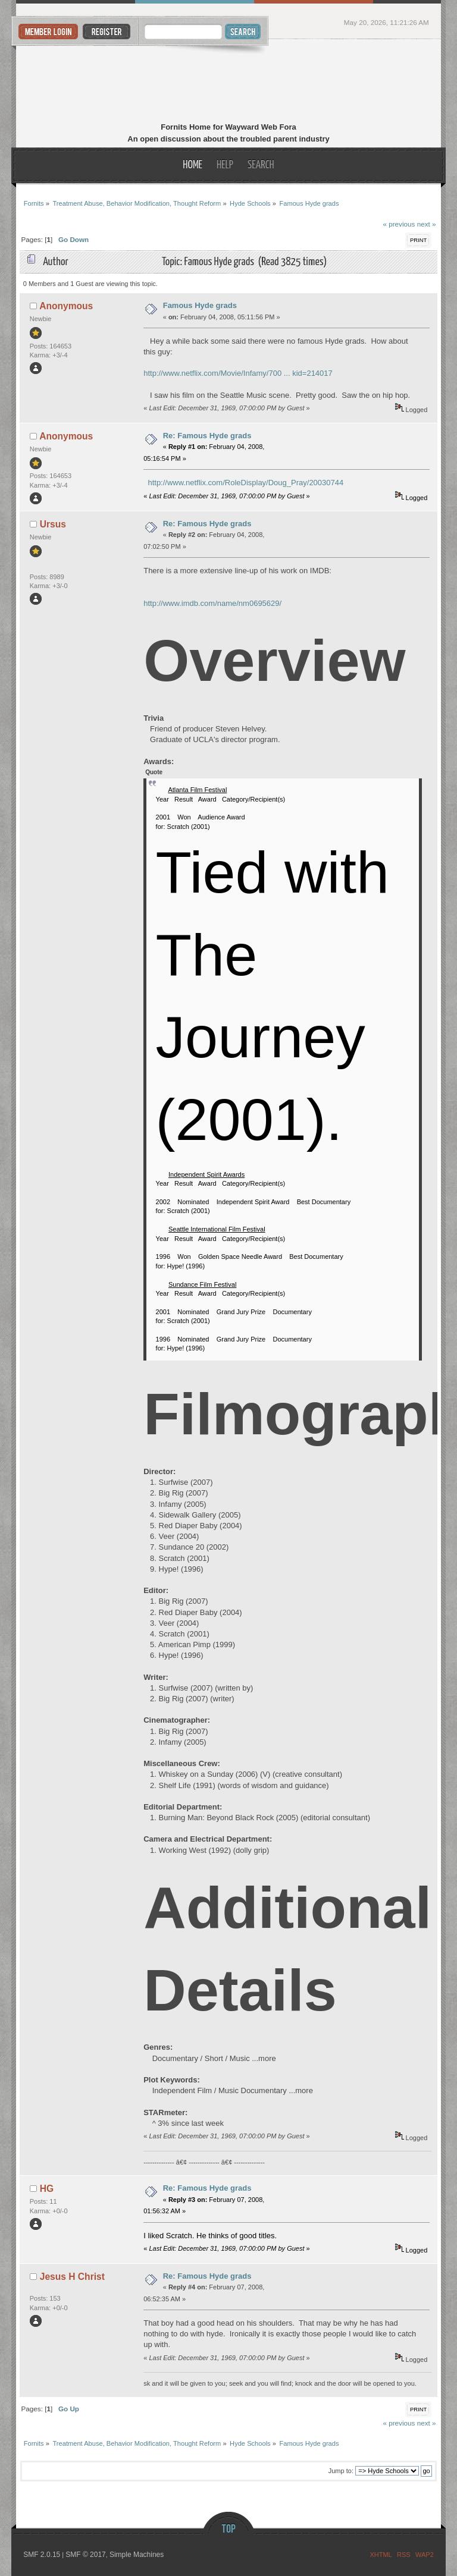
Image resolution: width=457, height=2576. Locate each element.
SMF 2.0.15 (41, 2554)
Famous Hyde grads (200, 305)
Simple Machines (136, 2554)
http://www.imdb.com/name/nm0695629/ (212, 603)
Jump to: (340, 2470)
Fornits (229, 82)
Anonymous (66, 306)
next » (426, 224)
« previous (399, 224)
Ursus (53, 524)
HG (47, 2189)
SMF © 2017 (85, 2554)
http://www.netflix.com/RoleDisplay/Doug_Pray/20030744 (245, 482)
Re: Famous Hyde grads (207, 435)
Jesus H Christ (72, 2277)
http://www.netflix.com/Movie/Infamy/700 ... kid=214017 (238, 373)
